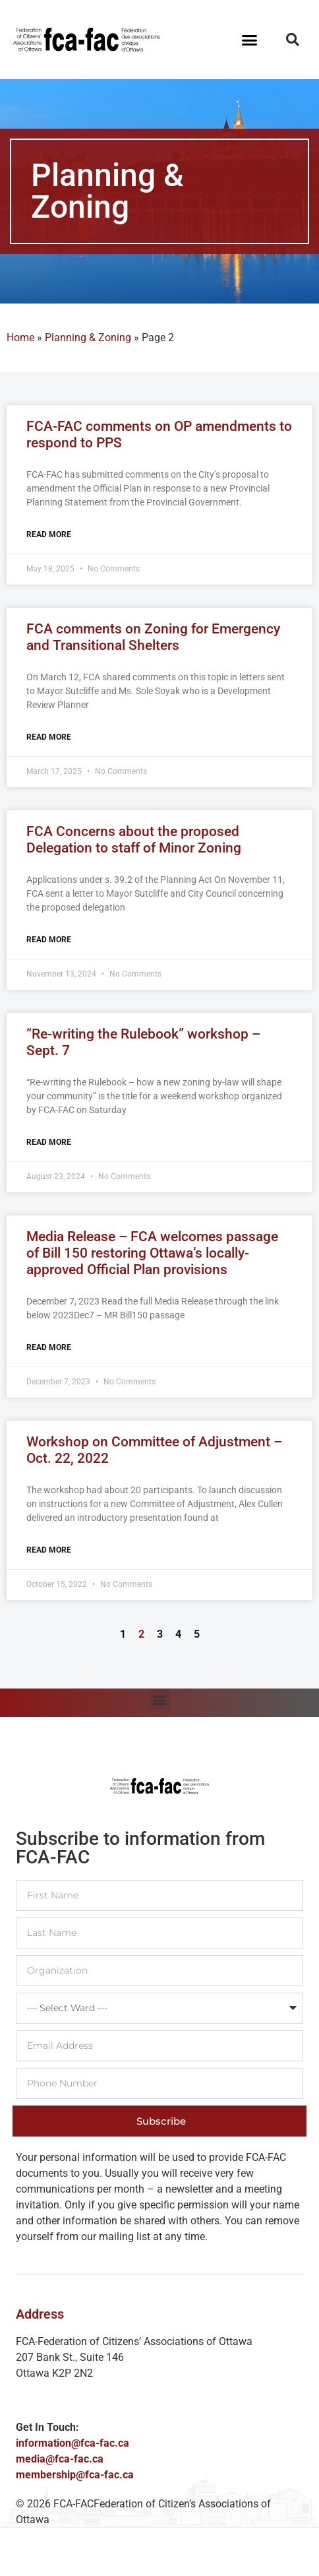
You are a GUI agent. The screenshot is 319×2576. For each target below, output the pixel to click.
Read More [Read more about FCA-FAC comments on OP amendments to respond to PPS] (48, 534)
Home (20, 337)
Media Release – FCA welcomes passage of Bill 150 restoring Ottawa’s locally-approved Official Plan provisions (152, 1253)
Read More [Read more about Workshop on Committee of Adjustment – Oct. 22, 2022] (48, 1550)
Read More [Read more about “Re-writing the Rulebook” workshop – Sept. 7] (48, 1142)
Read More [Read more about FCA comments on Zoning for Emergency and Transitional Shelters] (48, 737)
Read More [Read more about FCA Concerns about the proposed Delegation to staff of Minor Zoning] (48, 939)
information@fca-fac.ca (72, 2443)
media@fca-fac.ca (59, 2459)
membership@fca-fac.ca (75, 2474)
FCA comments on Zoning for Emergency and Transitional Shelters (153, 637)
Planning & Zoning (88, 337)
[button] (249, 39)
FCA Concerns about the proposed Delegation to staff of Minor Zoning (133, 839)
